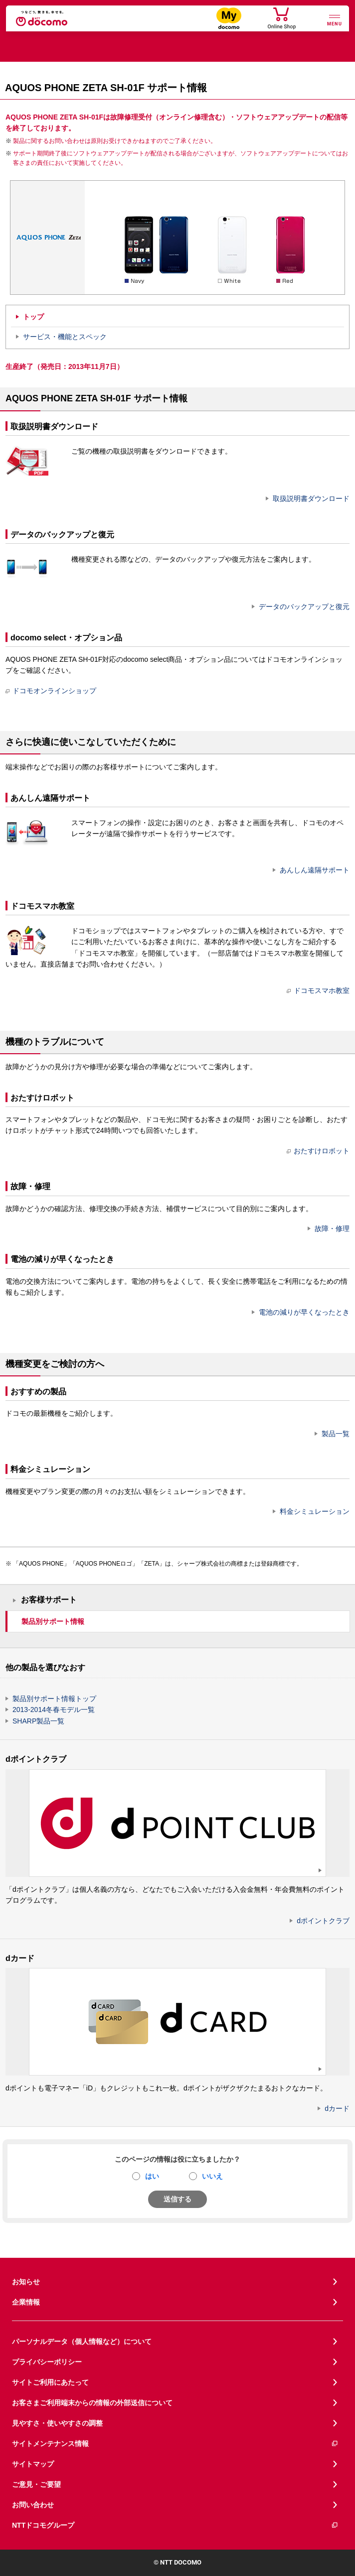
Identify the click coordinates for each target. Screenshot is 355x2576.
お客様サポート (49, 1599)
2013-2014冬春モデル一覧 (53, 1710)
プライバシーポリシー (47, 2362)
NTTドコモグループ (175, 2525)
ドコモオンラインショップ (50, 690)
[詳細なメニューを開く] (334, 19)
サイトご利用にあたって (50, 2382)
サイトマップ (33, 2464)
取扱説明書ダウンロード (311, 498)
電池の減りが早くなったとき (304, 1312)
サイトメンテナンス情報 (175, 2444)
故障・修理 (332, 1228)
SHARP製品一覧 (38, 1721)
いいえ (212, 2176)
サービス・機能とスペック (65, 337)
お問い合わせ (33, 2505)
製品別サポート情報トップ (54, 1699)
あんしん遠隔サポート (315, 870)
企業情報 (26, 2302)
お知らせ (26, 2282)
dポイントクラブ (323, 1921)
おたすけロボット (318, 1150)
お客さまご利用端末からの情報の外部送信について (92, 2403)
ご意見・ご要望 (36, 2484)
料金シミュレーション (315, 1511)
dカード (337, 2108)
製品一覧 (336, 1434)
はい (152, 2176)
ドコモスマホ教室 (318, 990)
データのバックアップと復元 (304, 607)
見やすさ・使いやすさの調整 (57, 2423)
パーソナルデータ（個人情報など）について (82, 2341)
